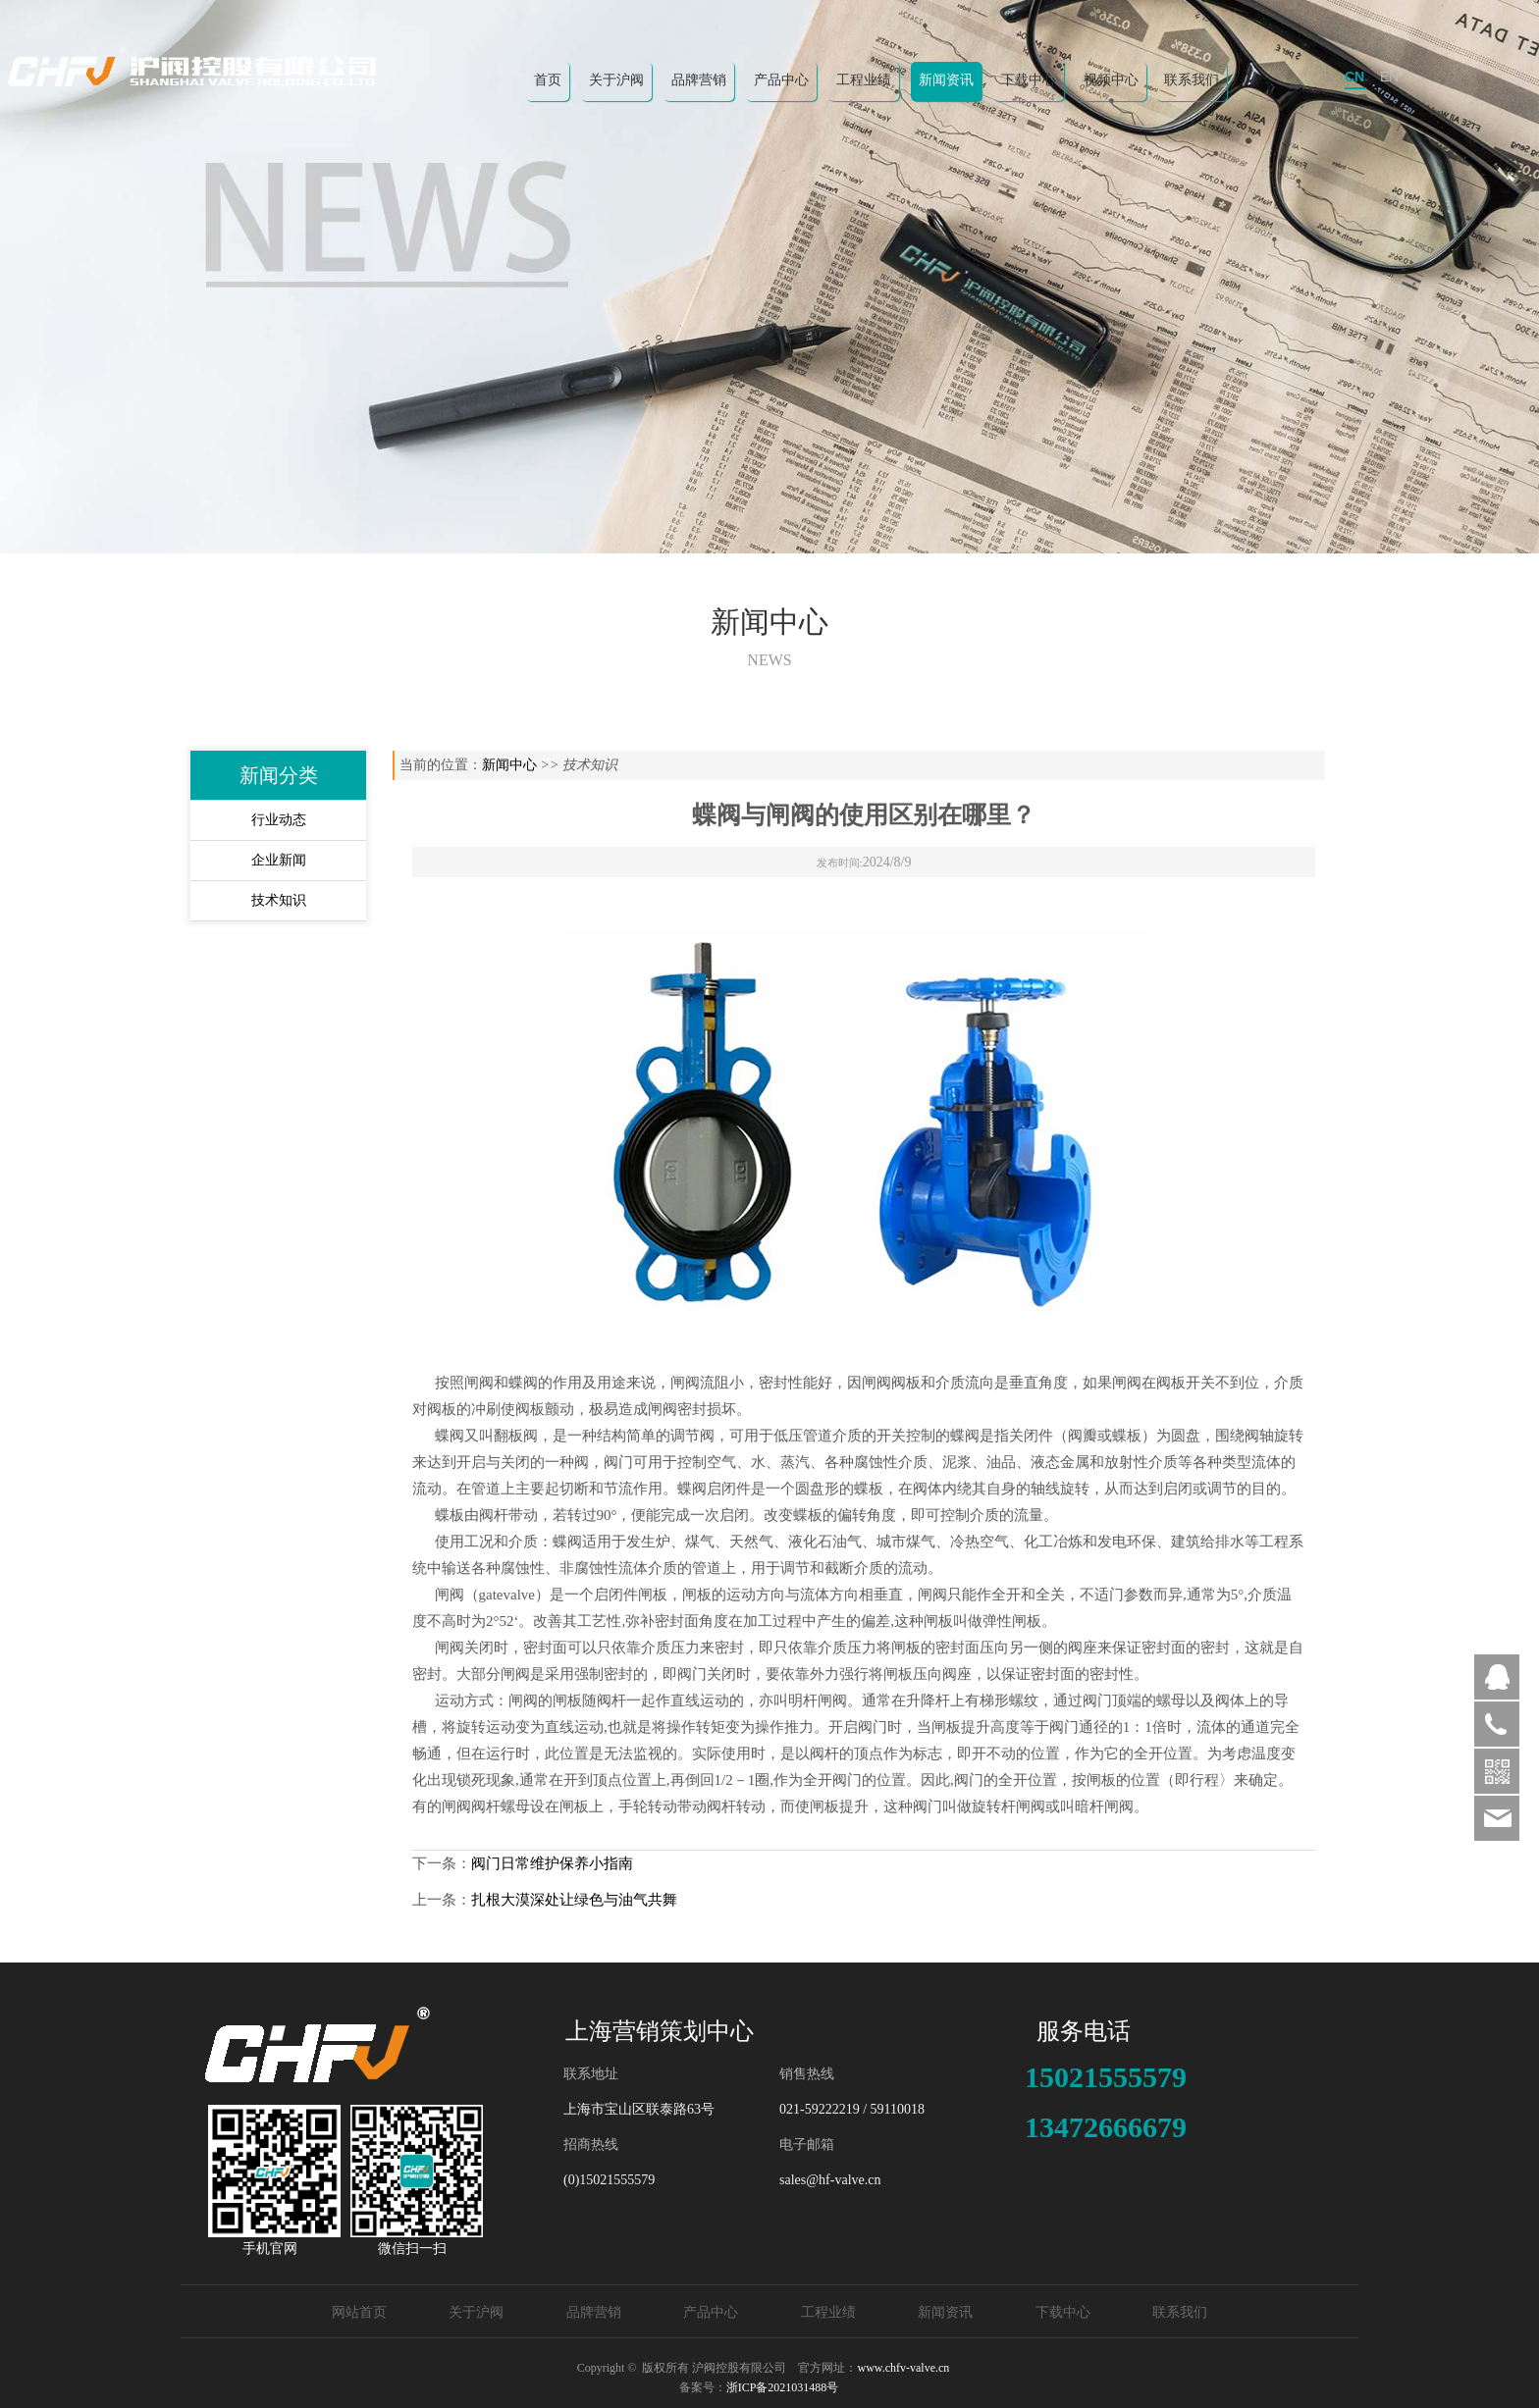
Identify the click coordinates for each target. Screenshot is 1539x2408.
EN (1389, 76)
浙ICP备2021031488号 (782, 2387)
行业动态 (278, 819)
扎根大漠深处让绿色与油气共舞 (574, 1900)
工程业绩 (863, 80)
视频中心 (1111, 80)
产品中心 (781, 80)
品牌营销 (698, 80)
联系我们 (1191, 80)
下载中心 (1028, 80)
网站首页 (359, 2312)
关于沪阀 (616, 80)
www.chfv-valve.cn (903, 2368)
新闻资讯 (946, 80)
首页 (547, 80)
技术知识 (278, 900)
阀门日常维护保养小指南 (552, 1863)
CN (1354, 76)
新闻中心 (509, 765)
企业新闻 (278, 860)
